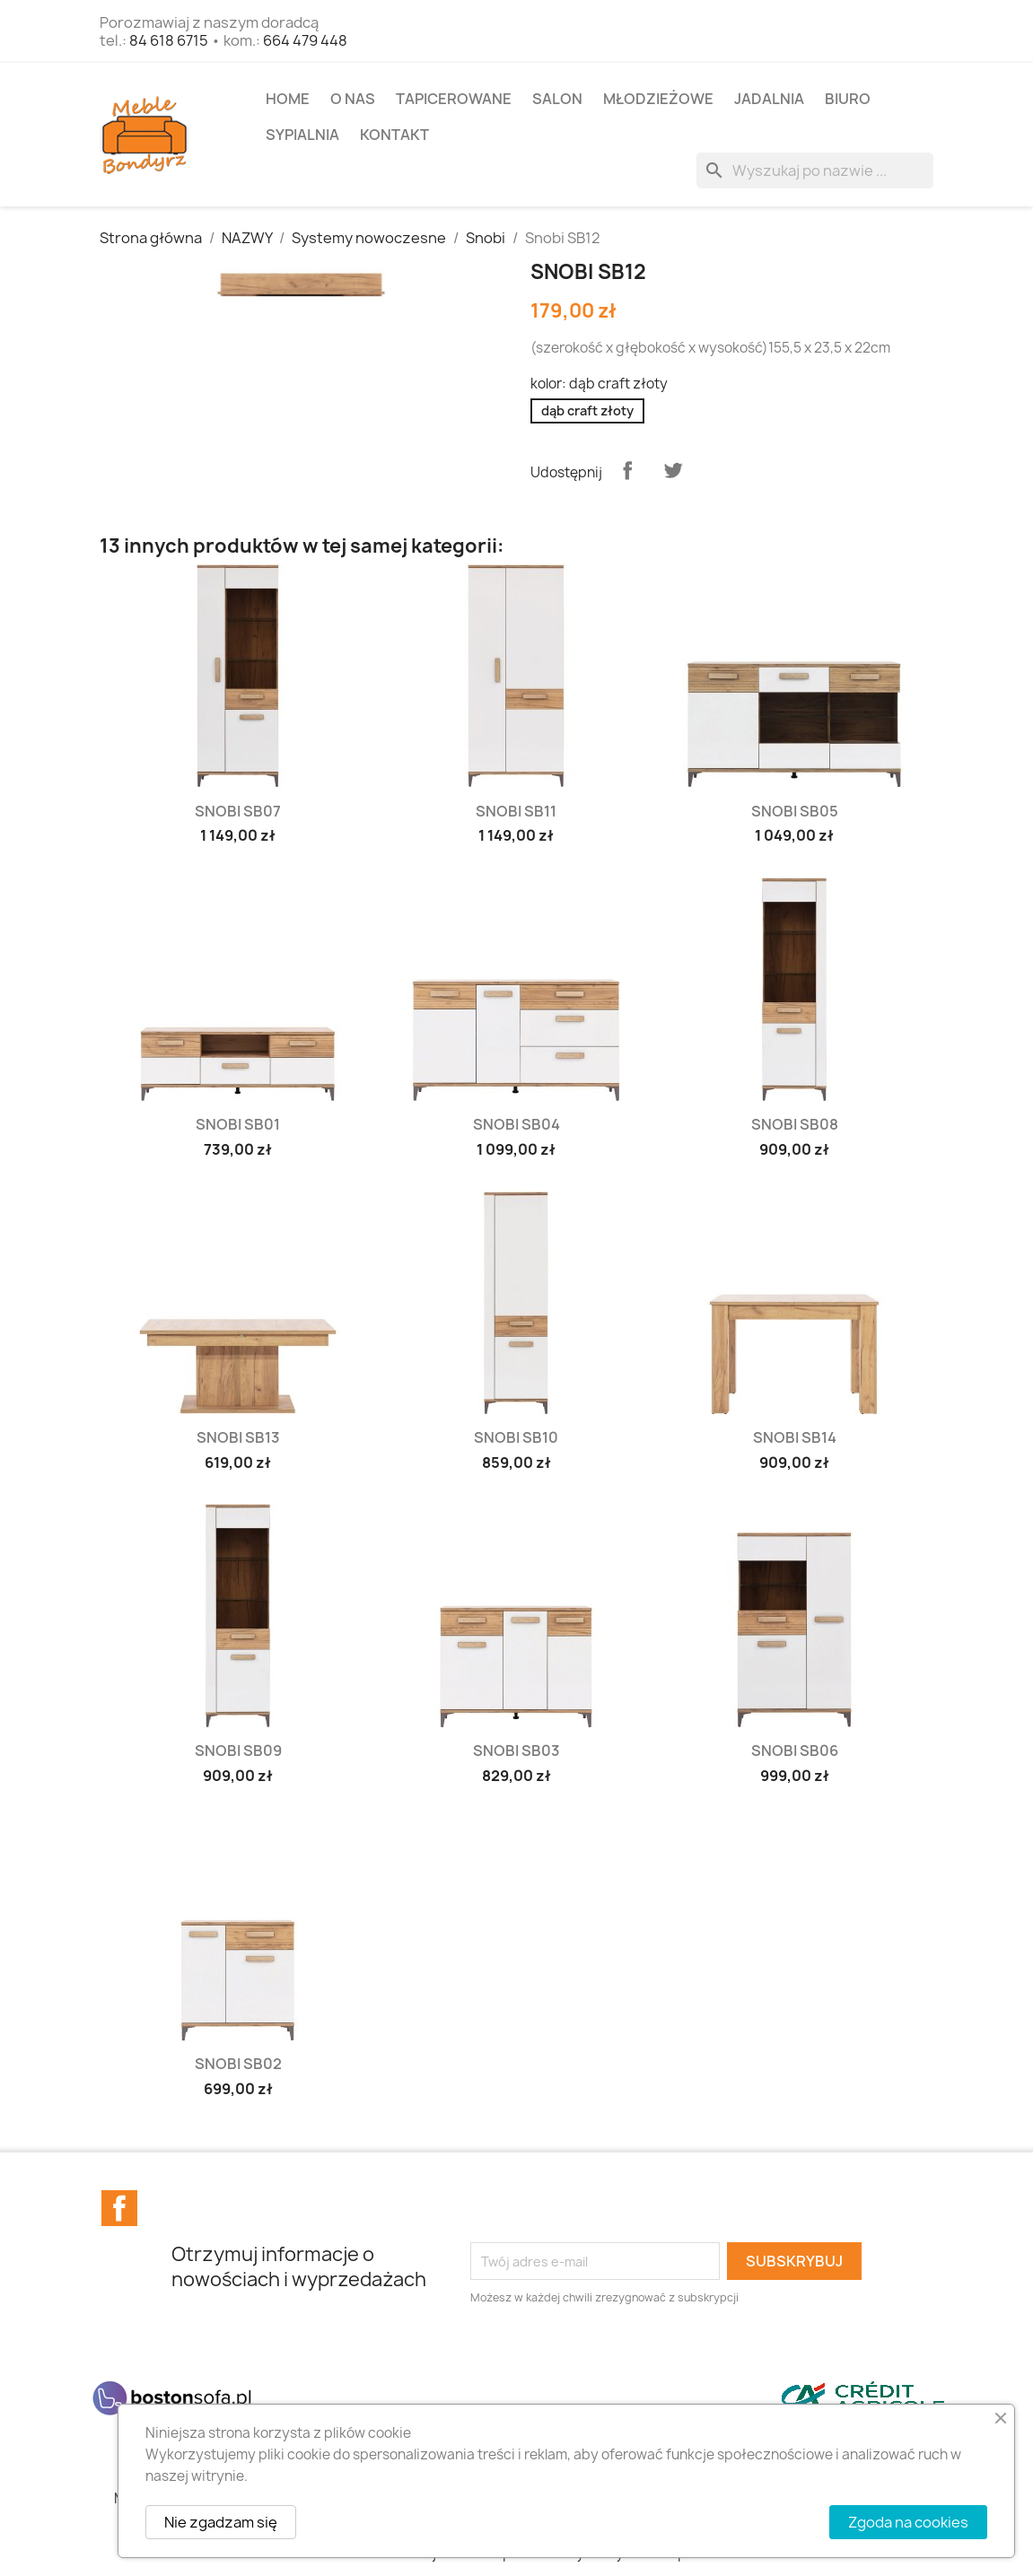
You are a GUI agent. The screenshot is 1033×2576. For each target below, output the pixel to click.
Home (288, 99)
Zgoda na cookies (908, 2522)
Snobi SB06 (794, 1750)
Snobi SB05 (794, 811)
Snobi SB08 (794, 1124)
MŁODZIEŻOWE (658, 99)
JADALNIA (769, 99)
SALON (557, 99)
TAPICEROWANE (454, 99)
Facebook (119, 2208)
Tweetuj (673, 470)
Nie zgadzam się (220, 2522)
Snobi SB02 (238, 2064)
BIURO (848, 99)
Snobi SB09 (238, 1750)
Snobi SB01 (238, 1124)
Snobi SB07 (238, 811)
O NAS (352, 99)
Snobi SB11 (516, 811)
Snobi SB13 (238, 1437)
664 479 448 (305, 40)
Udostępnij (627, 470)
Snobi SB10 (516, 1437)
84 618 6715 (168, 40)
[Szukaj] (814, 170)
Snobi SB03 (516, 1750)
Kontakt (394, 134)
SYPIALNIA (302, 134)
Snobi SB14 (794, 1437)
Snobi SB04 (516, 1124)
